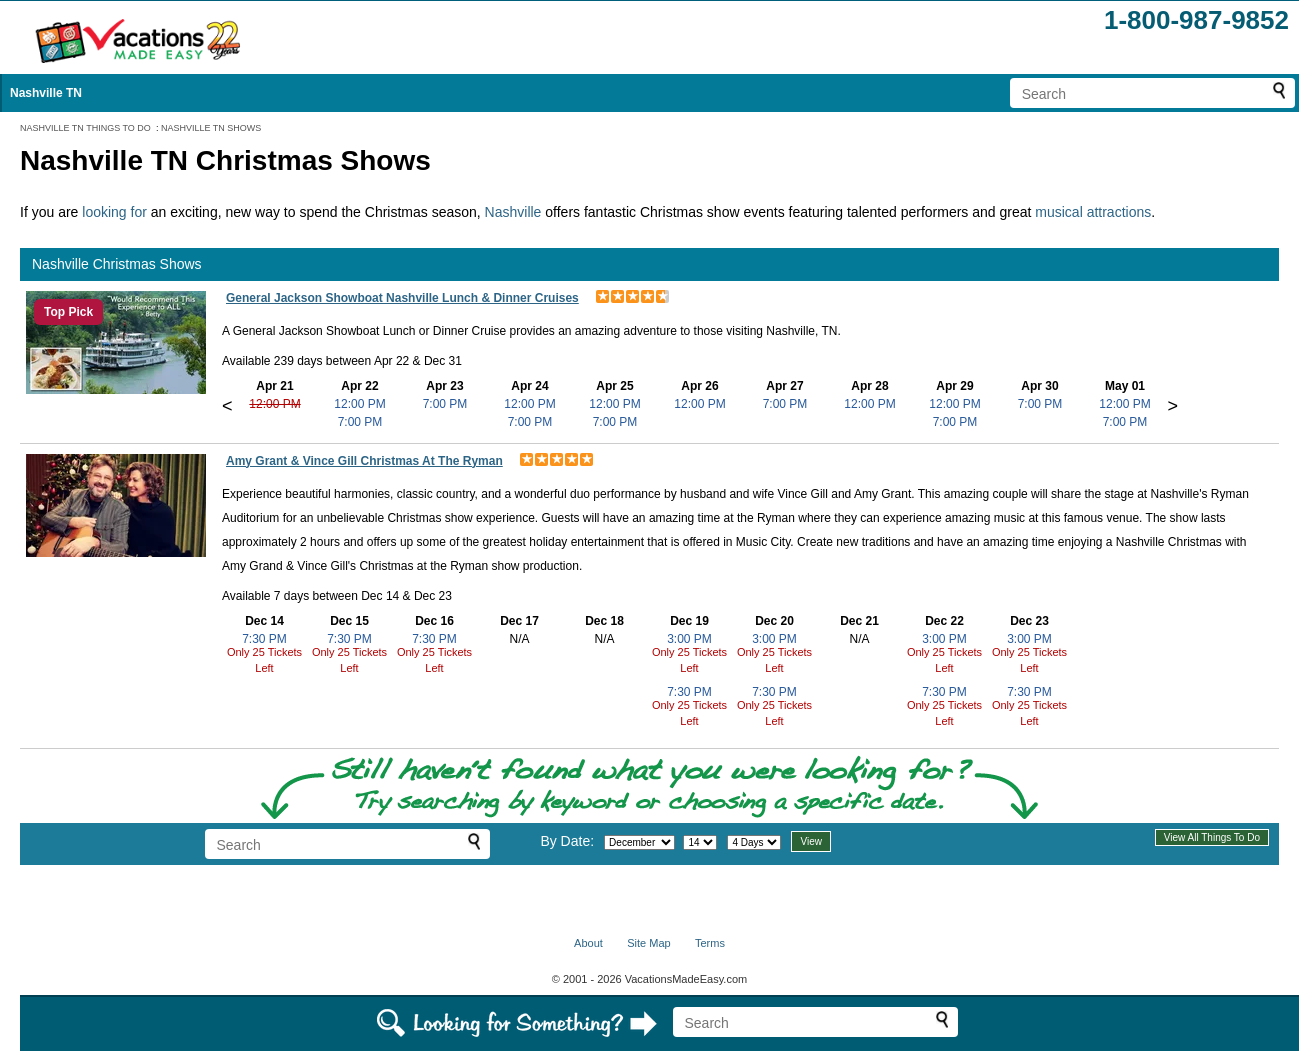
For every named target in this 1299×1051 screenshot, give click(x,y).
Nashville (515, 212)
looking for (116, 212)
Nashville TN (46, 93)
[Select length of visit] (754, 842)
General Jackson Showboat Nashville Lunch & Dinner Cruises (402, 298)
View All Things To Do (1212, 837)
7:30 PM (264, 639)
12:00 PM (274, 404)
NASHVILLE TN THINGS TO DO (85, 128)
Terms (710, 943)
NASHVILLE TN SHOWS (211, 128)
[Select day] (700, 842)
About (588, 943)
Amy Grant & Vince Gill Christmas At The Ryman (364, 461)
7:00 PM (360, 422)
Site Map (648, 943)
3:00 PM (689, 639)
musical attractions (1093, 212)
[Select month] (639, 842)
